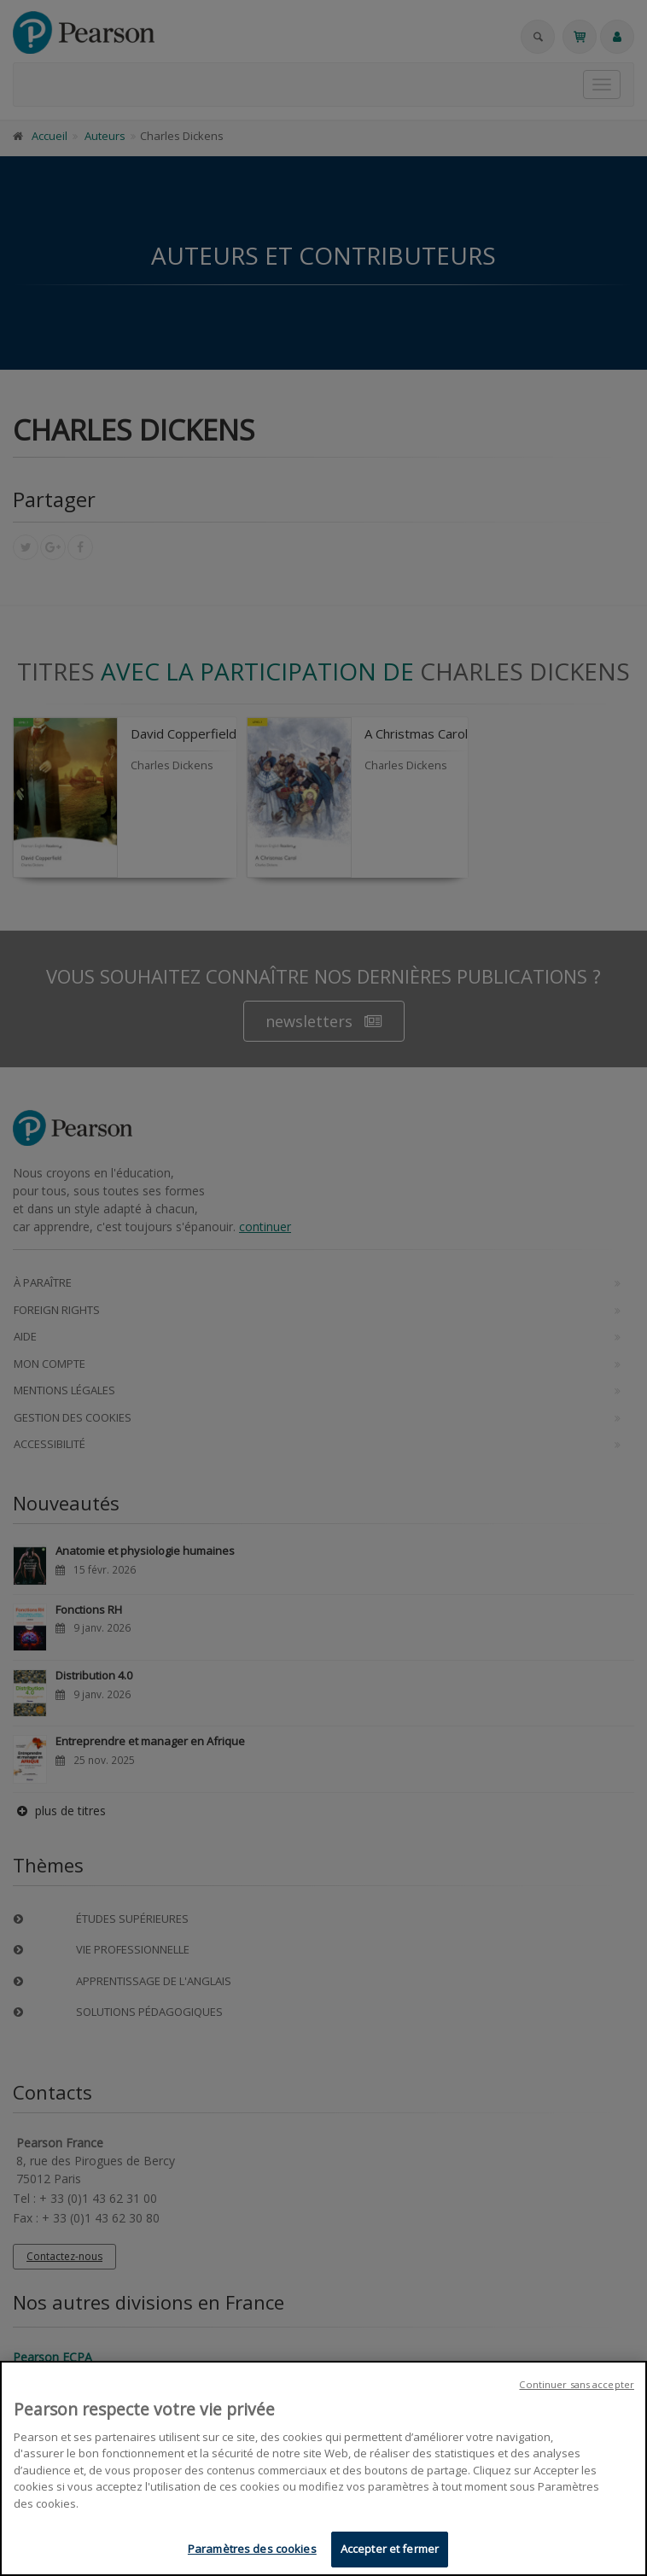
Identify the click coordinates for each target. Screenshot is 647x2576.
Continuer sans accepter (576, 2386)
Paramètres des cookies (252, 2550)
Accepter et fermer (390, 2550)
